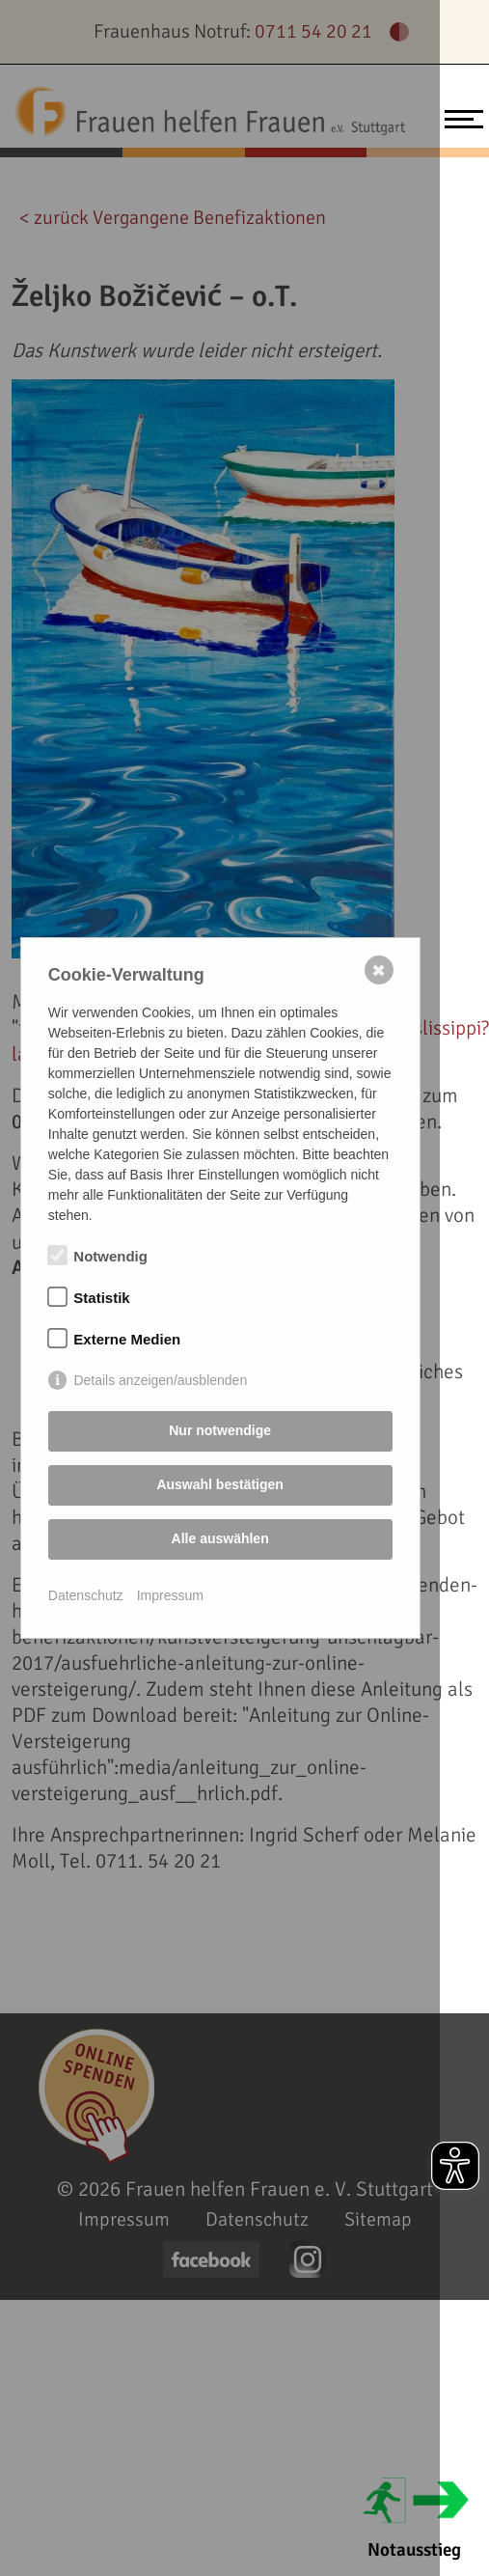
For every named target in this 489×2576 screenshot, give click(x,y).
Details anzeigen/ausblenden (160, 1380)
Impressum (170, 1595)
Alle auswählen (220, 1538)
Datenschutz (85, 1595)
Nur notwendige (220, 1430)
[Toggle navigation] (459, 117)
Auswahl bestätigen (219, 1484)
